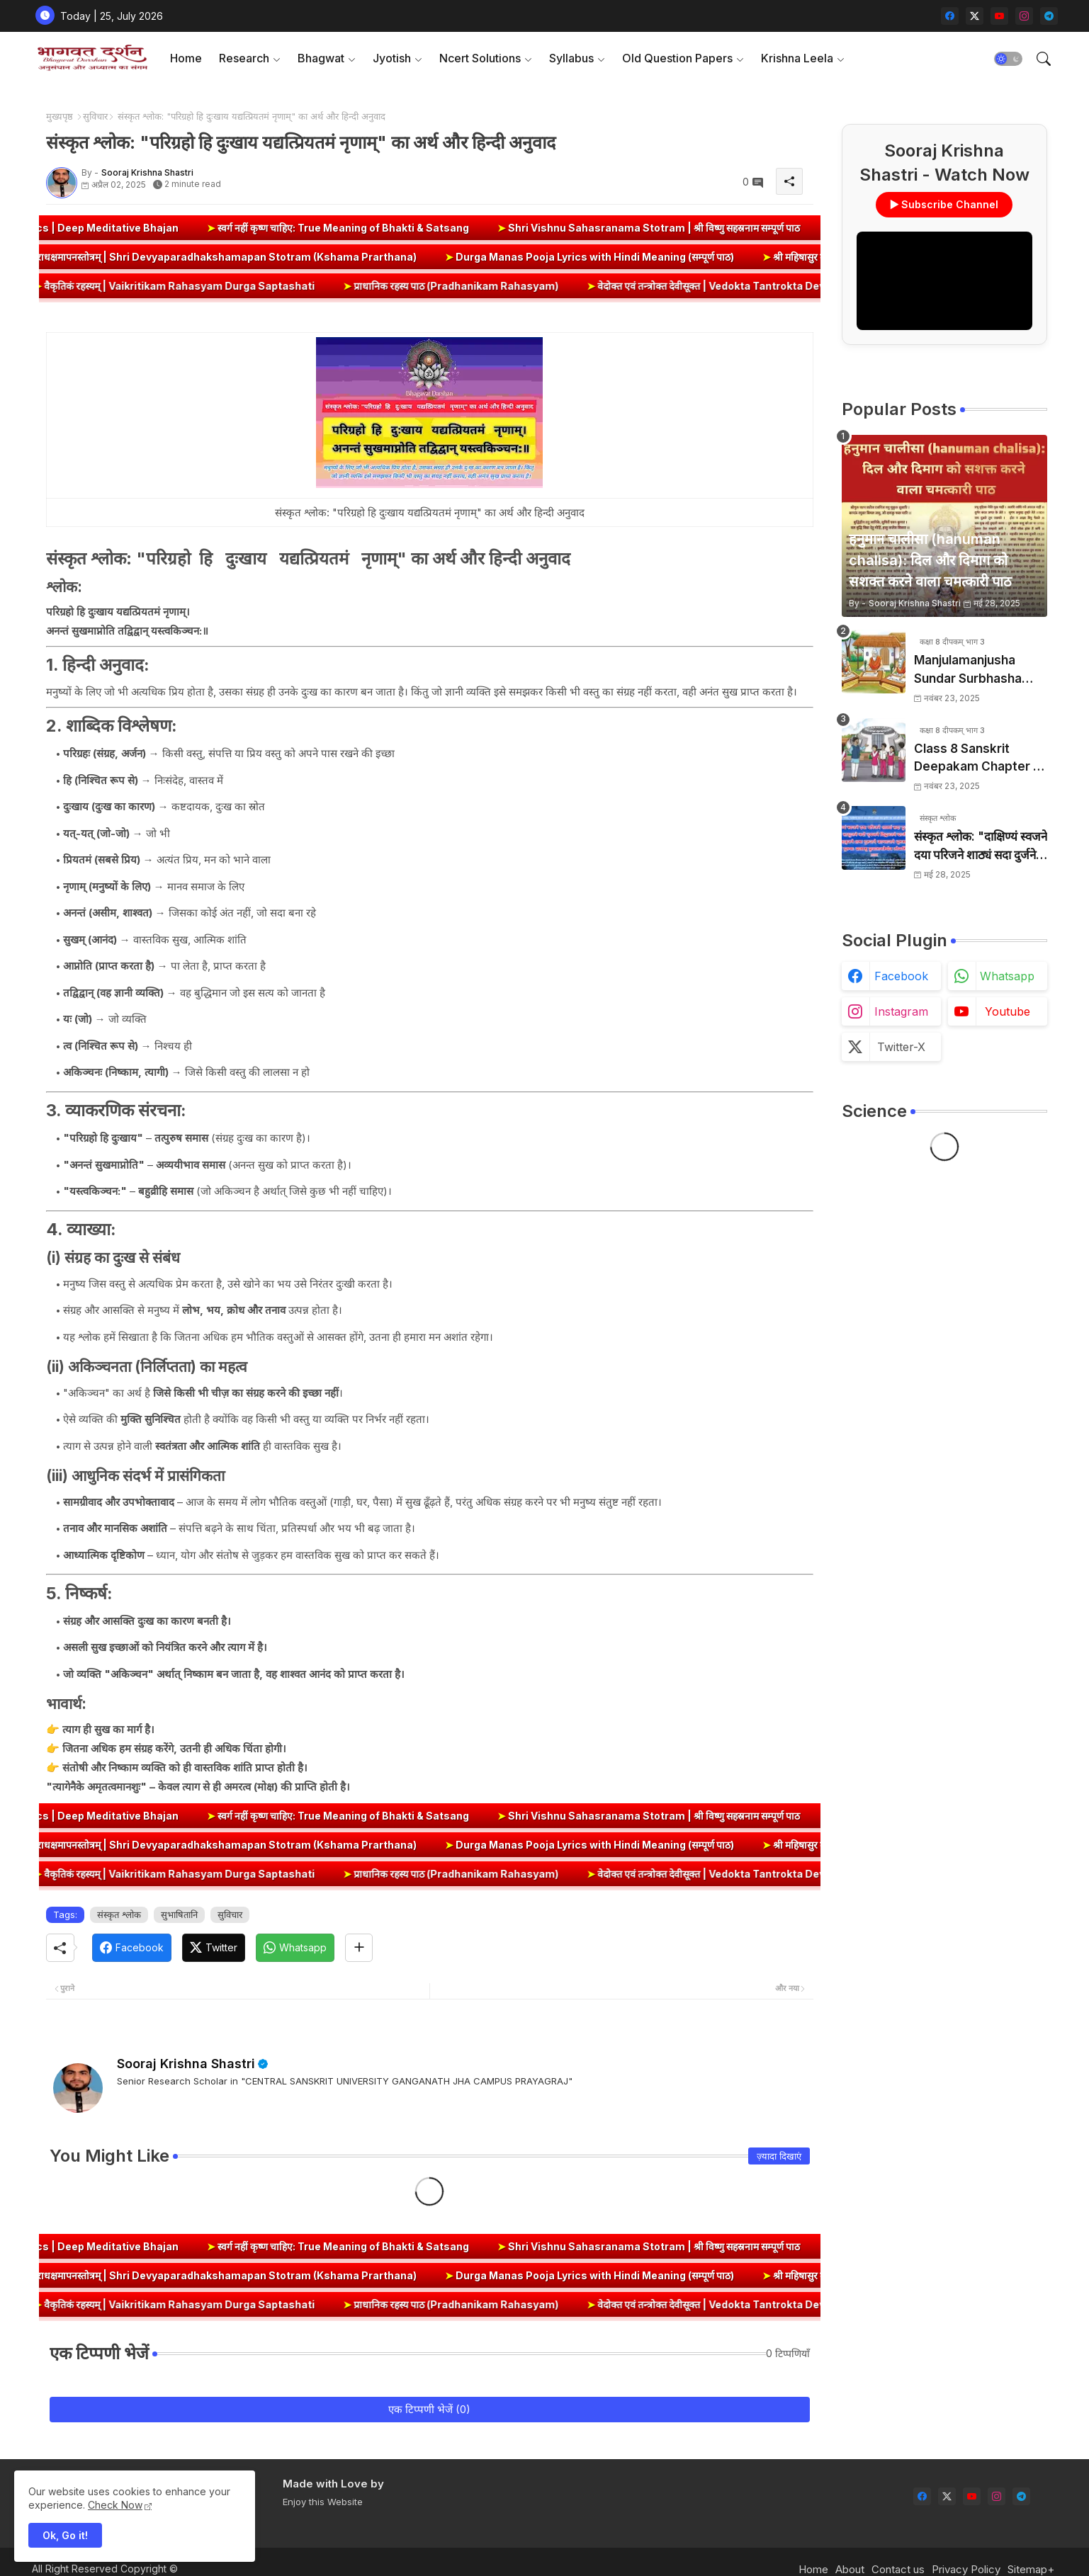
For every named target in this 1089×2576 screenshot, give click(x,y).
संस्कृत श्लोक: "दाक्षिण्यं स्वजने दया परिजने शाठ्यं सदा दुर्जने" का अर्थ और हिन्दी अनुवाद (980, 846)
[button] (1008, 59)
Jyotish (392, 58)
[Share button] (359, 1948)
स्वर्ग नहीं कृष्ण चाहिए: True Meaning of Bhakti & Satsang (382, 228)
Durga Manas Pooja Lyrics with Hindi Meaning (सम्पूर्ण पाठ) (537, 257)
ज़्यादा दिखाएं (779, 2156)
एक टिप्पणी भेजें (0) (429, 2409)
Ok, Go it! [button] (65, 2535)
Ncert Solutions (480, 58)
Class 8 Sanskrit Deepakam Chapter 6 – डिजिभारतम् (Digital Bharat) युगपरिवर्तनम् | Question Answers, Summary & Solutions (977, 759)
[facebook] (950, 16)
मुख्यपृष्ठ (59, 116)
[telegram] (1049, 16)
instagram (901, 1011)
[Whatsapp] (295, 1948)
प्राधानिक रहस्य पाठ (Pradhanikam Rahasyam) (487, 286)
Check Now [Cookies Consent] (115, 2505)
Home (186, 58)
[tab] (186, 58)
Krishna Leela (797, 58)
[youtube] (999, 16)
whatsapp (1007, 976)
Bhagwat (321, 58)
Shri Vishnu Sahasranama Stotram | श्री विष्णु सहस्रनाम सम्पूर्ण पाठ (692, 228)
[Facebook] (131, 1948)
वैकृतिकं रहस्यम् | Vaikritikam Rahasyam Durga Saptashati (210, 286)
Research (244, 58)
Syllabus (571, 58)
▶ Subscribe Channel (944, 204)
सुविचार (95, 116)
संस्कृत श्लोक (119, 1914)
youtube (1007, 1011)
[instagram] (1024, 16)
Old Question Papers (677, 58)
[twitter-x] (974, 16)
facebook (901, 976)
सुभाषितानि (179, 1914)
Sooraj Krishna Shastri (186, 2063)
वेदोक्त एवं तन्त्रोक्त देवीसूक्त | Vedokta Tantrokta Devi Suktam (765, 286)
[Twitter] (213, 1948)
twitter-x (901, 1047)
